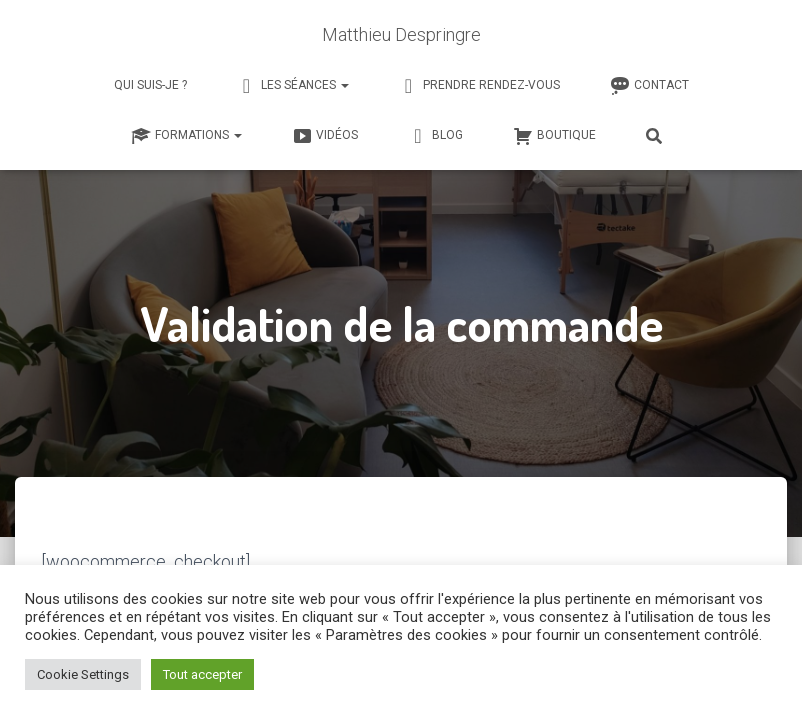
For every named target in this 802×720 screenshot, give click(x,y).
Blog (435, 136)
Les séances (293, 86)
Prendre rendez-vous (479, 86)
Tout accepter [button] (202, 674)
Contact (649, 86)
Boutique (554, 136)
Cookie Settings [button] (83, 674)
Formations (186, 136)
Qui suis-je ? (150, 85)
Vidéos (325, 136)
